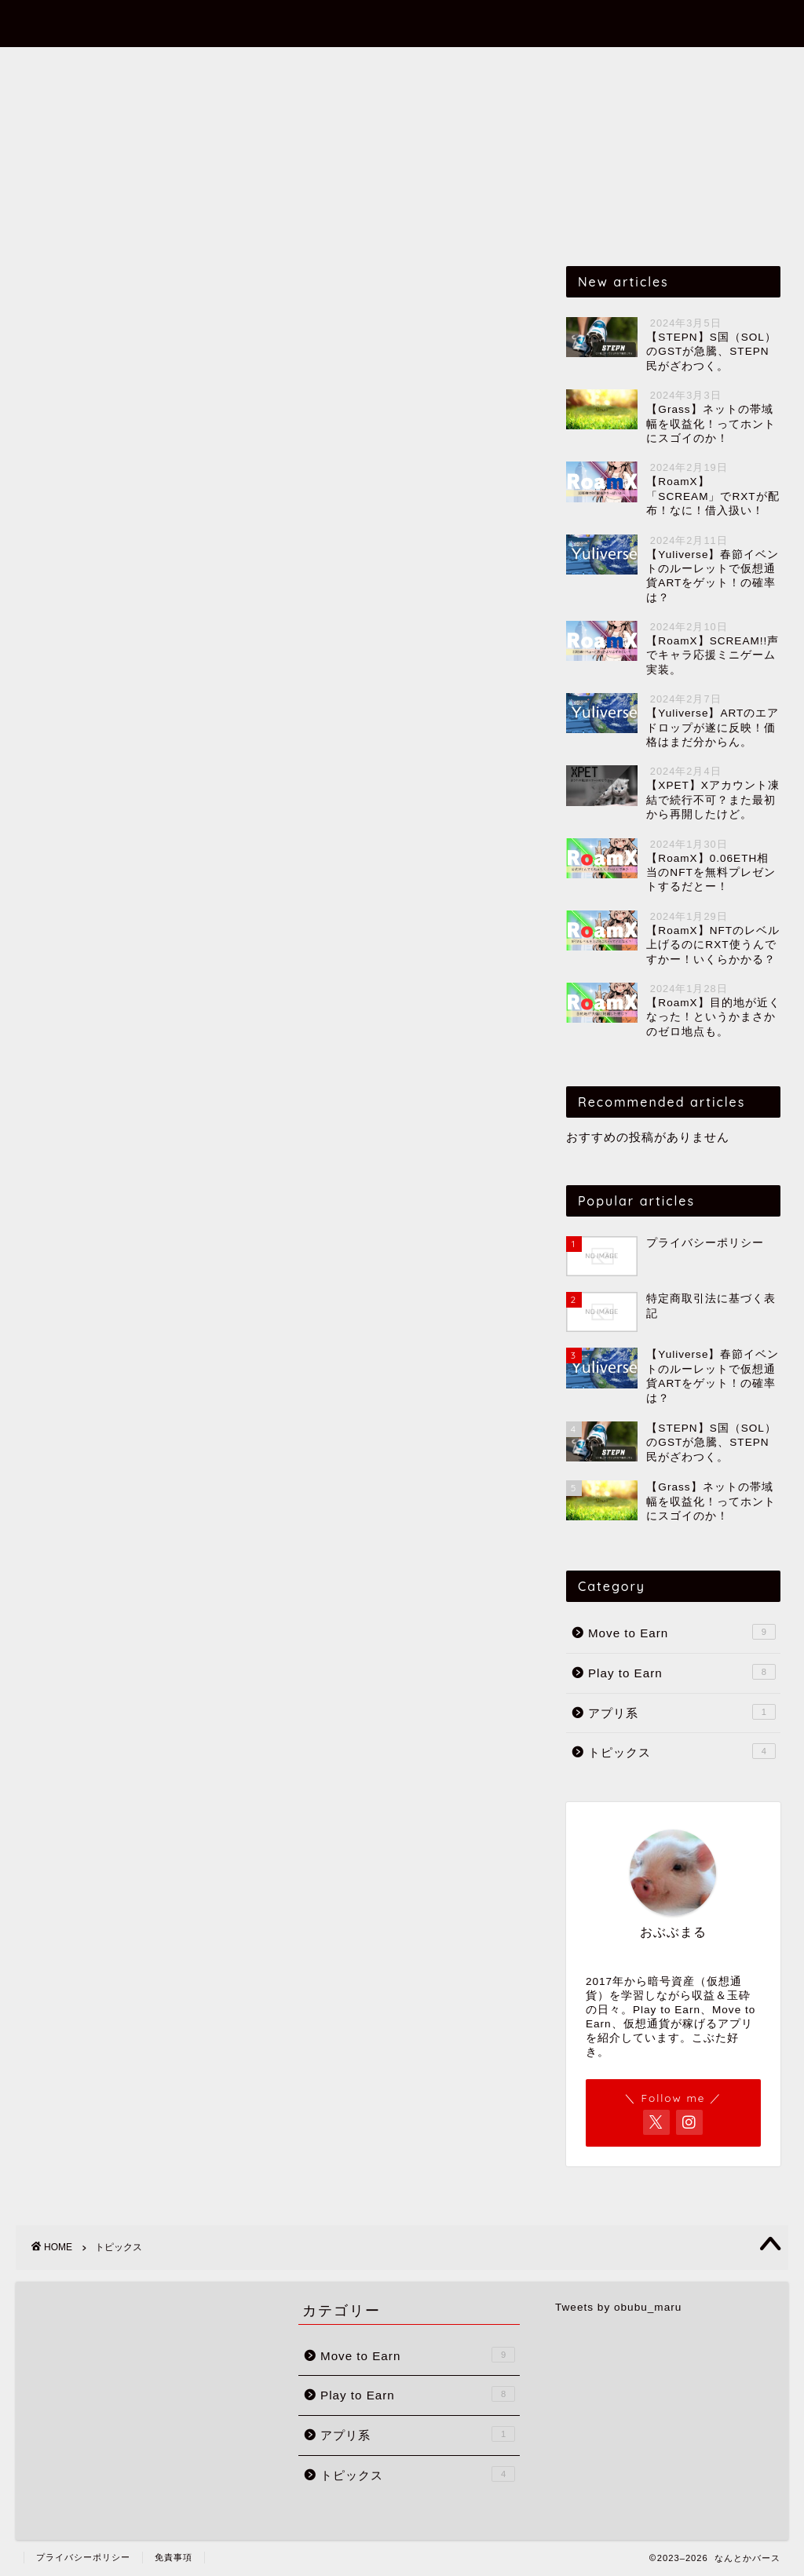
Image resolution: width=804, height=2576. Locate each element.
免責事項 (173, 2557)
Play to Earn (369, 66)
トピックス (569, 66)
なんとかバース (402, 22)
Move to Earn (246, 66)
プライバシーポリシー (83, 2557)
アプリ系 (473, 66)
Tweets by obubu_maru (618, 2307)
